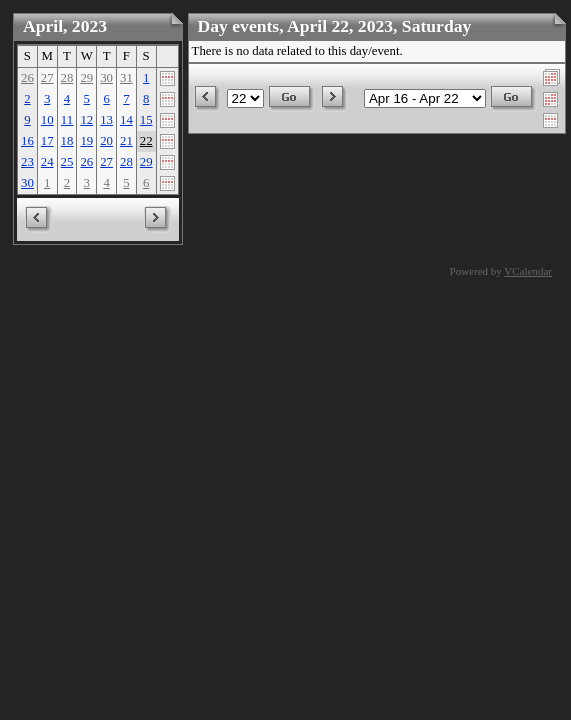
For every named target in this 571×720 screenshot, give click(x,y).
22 (146, 141)
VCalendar (528, 271)
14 (126, 120)
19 (86, 141)
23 (27, 162)
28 (67, 78)
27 (47, 78)
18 (67, 141)
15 (146, 120)
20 (106, 141)
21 (126, 141)
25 (67, 162)
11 (67, 120)
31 (126, 78)
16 (27, 141)
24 (47, 162)
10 (47, 120)
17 (47, 141)
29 (86, 78)
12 (86, 120)
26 (27, 78)
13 (106, 120)
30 (106, 78)
